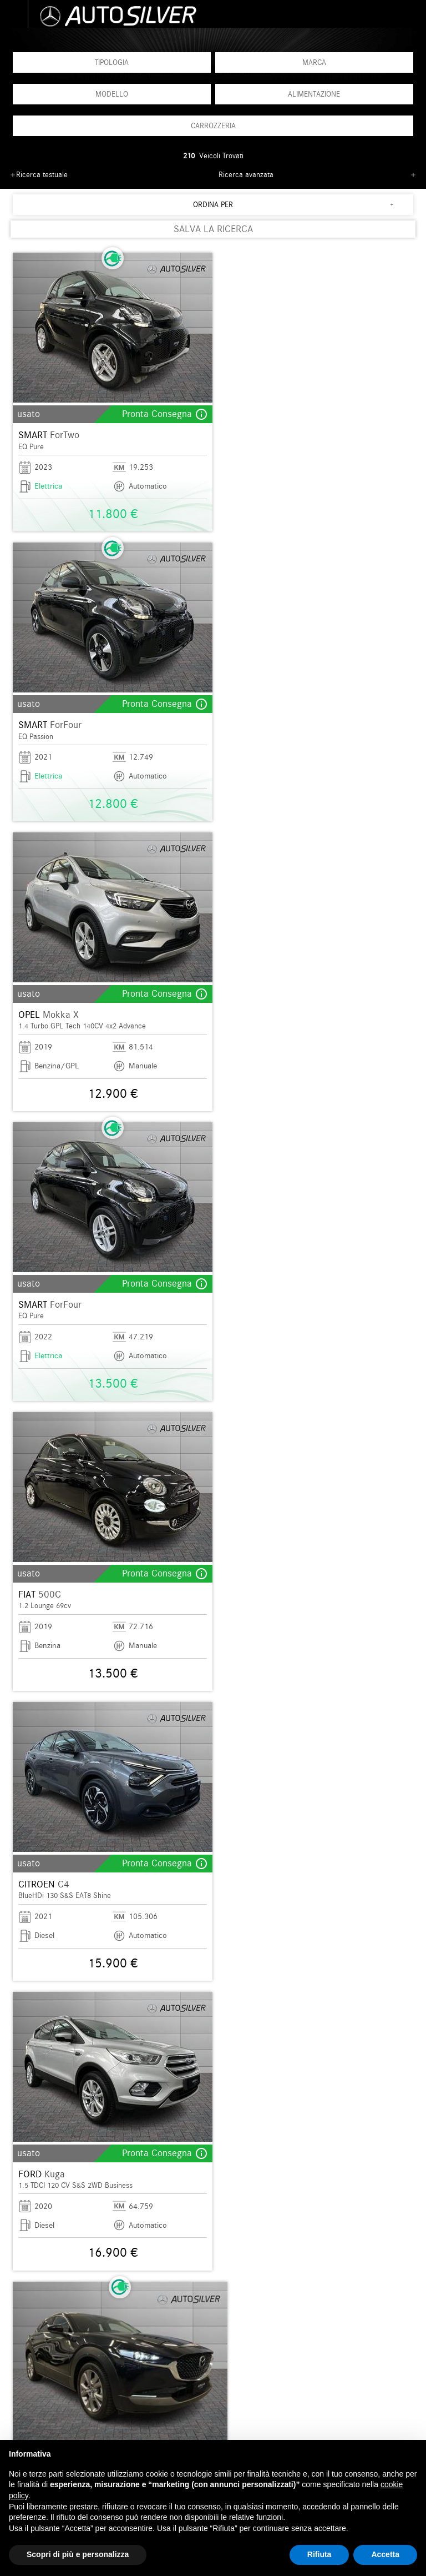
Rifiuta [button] (319, 2554)
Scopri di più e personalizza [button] (78, 2554)
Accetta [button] (385, 2554)
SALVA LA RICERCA (213, 229)
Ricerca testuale (42, 174)
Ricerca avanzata (246, 174)
